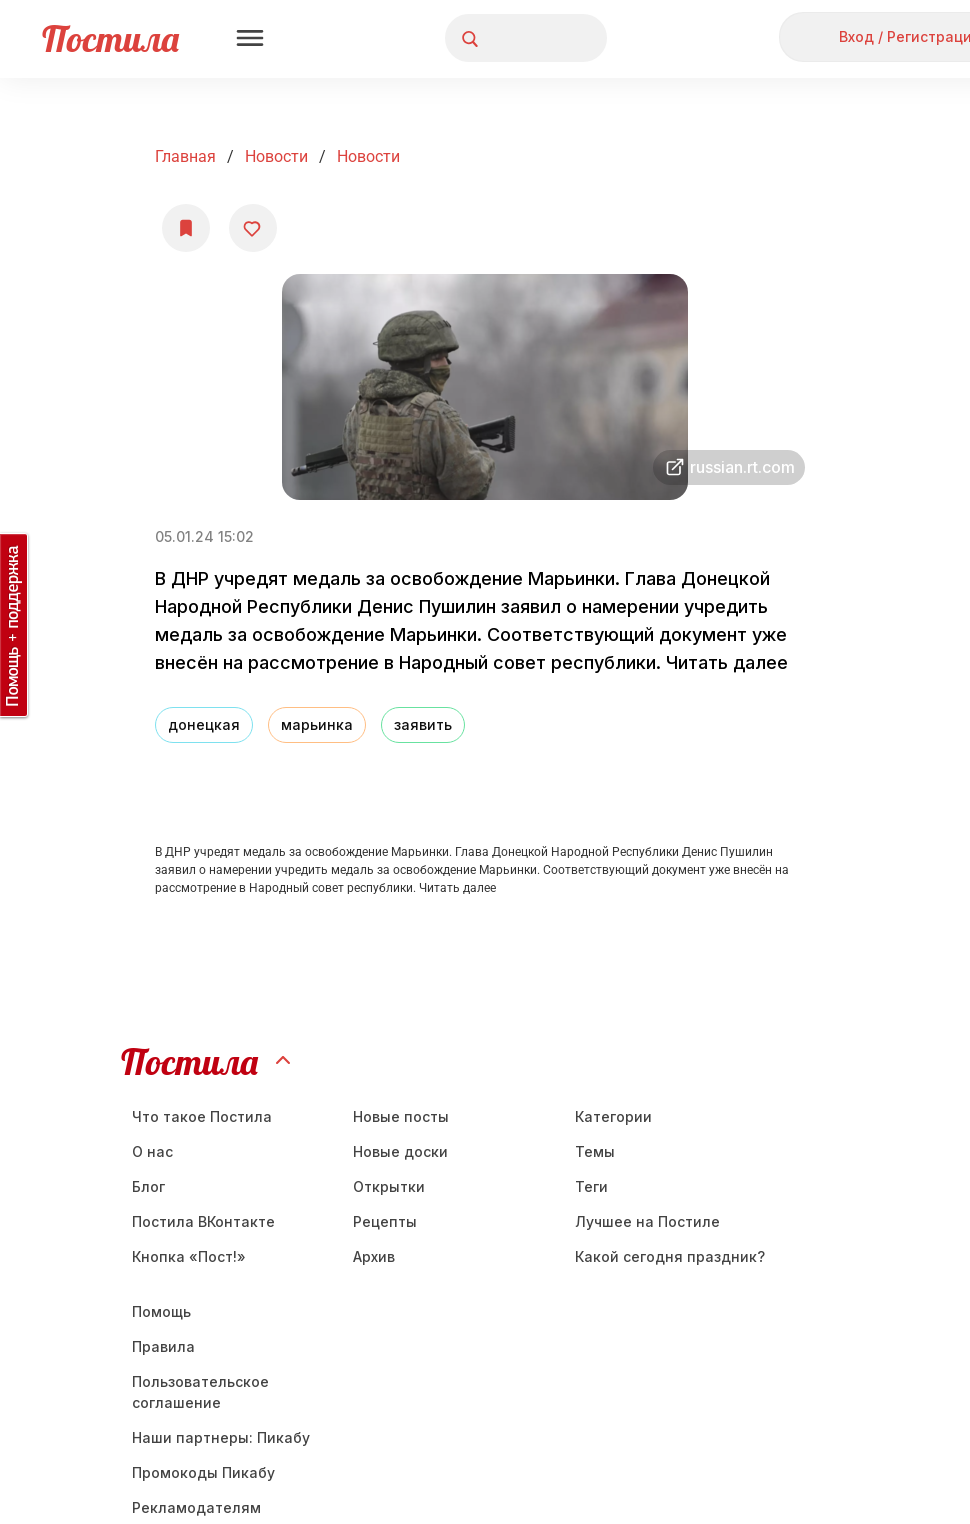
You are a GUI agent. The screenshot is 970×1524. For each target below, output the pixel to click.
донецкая (204, 724)
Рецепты (385, 1221)
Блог (148, 1186)
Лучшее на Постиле (647, 1221)
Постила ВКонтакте (203, 1221)
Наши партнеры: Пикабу (221, 1437)
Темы (595, 1151)
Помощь (161, 1311)
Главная (185, 156)
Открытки (389, 1186)
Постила (110, 38)
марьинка (317, 724)
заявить (423, 724)
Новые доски (400, 1151)
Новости (276, 156)
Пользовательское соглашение (200, 1392)
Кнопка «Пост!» (189, 1256)
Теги (591, 1186)
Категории (613, 1116)
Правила (163, 1346)
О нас (152, 1151)
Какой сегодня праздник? (670, 1256)
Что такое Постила (202, 1116)
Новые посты (401, 1116)
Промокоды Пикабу (203, 1472)
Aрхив (374, 1256)
